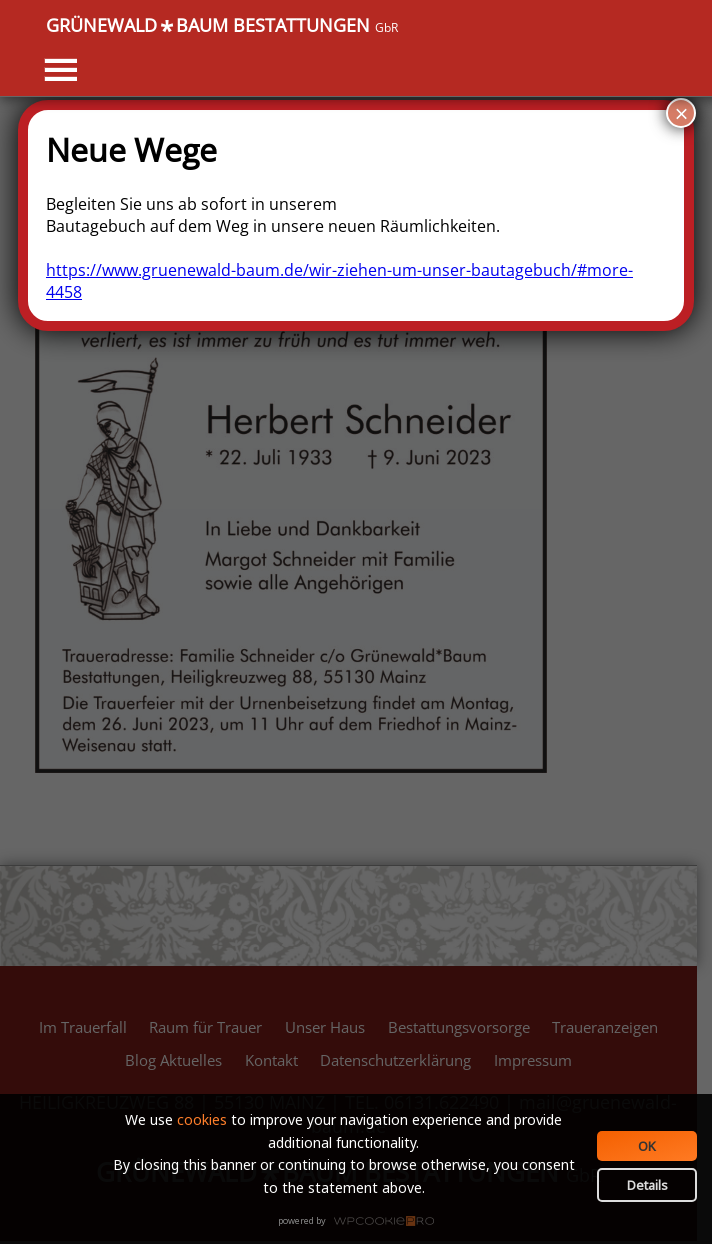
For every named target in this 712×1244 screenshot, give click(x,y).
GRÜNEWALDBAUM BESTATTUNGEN (222, 26)
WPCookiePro (361, 1222)
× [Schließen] (681, 113)
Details (647, 1185)
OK (647, 1146)
